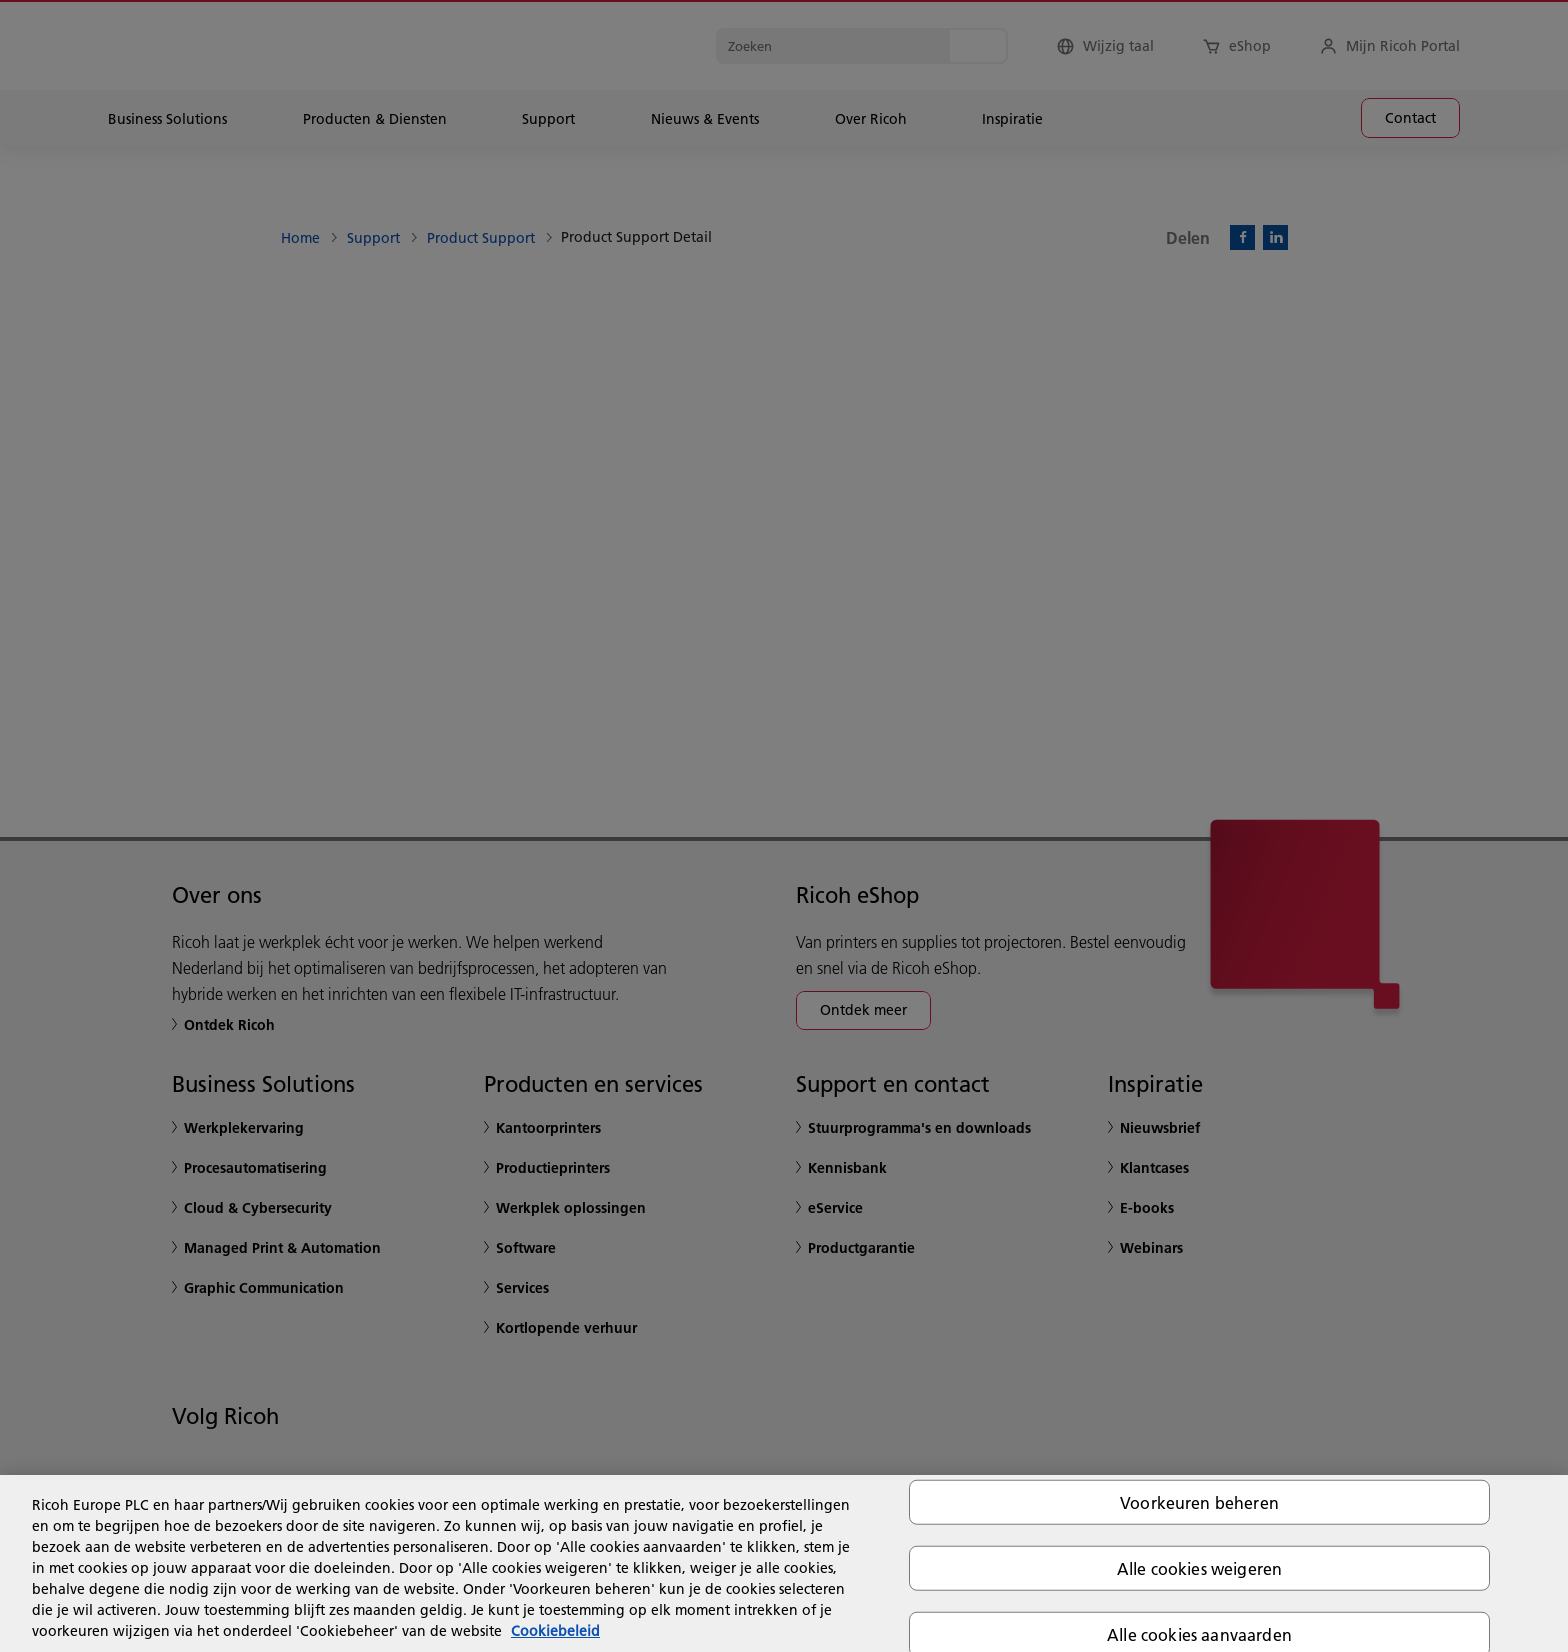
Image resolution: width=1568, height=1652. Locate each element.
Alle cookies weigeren (1199, 1567)
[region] (784, 1563)
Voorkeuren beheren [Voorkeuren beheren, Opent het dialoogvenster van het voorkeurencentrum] (1199, 1501)
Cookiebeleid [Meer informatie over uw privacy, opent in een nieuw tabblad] (555, 1631)
